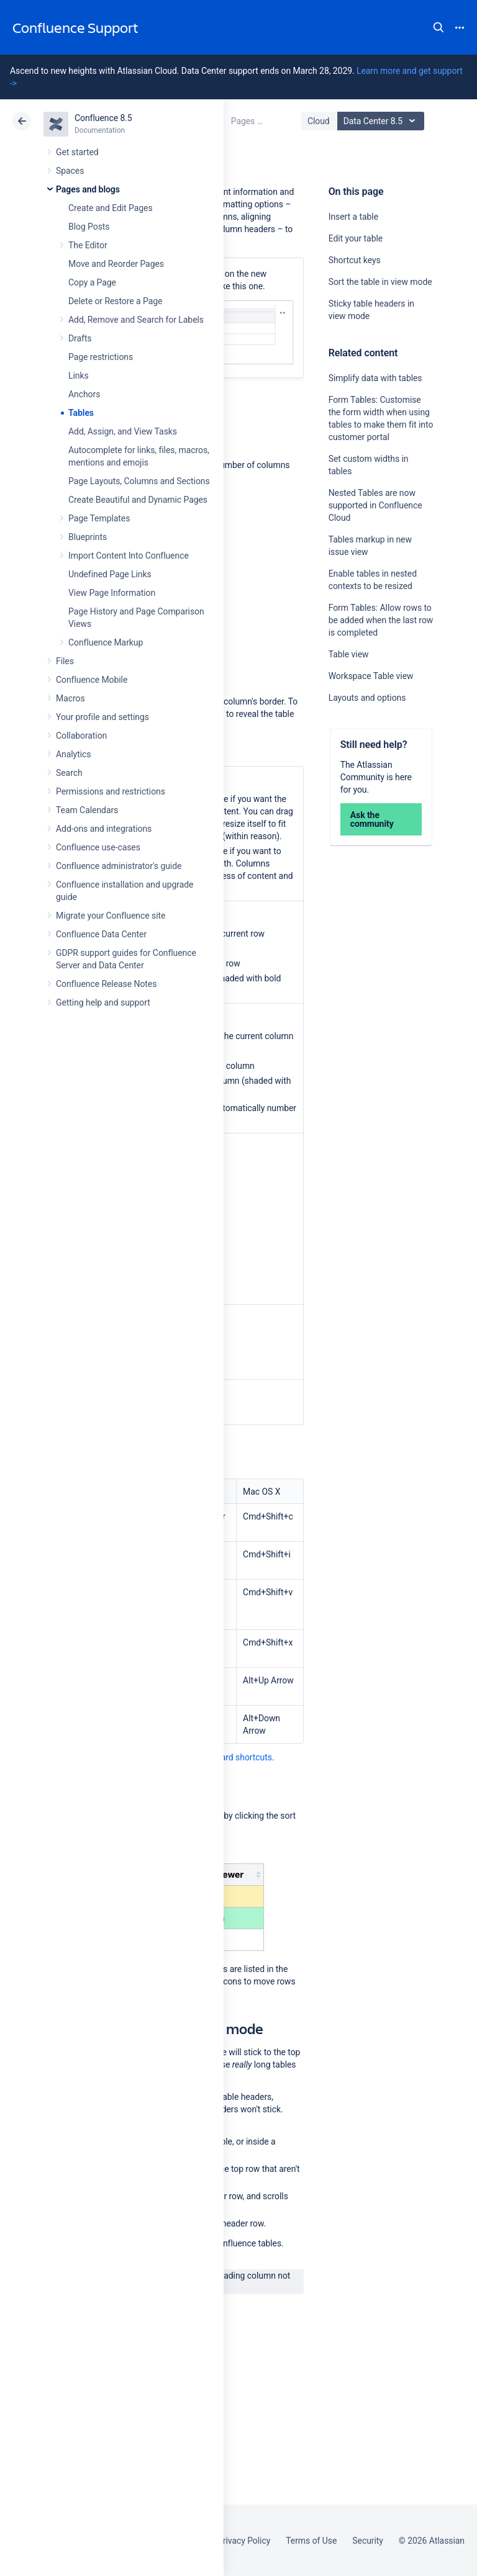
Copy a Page (92, 282)
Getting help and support (103, 1002)
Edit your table (356, 238)
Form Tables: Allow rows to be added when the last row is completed (381, 620)
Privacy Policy (243, 2541)
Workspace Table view (371, 676)
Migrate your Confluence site (110, 916)
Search (438, 27)
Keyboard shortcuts (235, 1757)
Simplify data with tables (375, 378)
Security (367, 2541)
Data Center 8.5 (382, 121)
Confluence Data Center (101, 934)
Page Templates (99, 518)
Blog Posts (89, 227)
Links (78, 376)
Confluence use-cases (98, 847)
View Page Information (111, 593)
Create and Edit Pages (110, 208)
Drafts (80, 338)
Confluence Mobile (91, 680)
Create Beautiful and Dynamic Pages (137, 500)
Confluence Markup (105, 642)
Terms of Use (311, 2541)
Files (65, 661)
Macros (70, 698)
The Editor (87, 245)
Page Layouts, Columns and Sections (139, 481)
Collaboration (81, 736)
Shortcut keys (355, 260)
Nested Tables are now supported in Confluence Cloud (375, 505)
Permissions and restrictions (110, 791)
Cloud (318, 121)
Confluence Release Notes (106, 984)
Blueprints (87, 537)
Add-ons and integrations (104, 829)
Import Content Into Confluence (128, 556)
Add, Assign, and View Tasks (122, 431)
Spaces (70, 171)
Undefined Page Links (110, 574)
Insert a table (353, 217)
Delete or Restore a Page (115, 301)
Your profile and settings (102, 717)
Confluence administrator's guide (118, 866)
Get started (77, 152)
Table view (349, 654)
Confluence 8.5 (103, 118)
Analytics (73, 754)
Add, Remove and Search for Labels (136, 320)
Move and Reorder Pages (116, 264)
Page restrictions (100, 357)
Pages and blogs (88, 189)
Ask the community (372, 819)
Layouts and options (367, 698)
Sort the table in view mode (380, 282)
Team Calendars (87, 810)
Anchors (84, 394)
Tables (81, 413)
